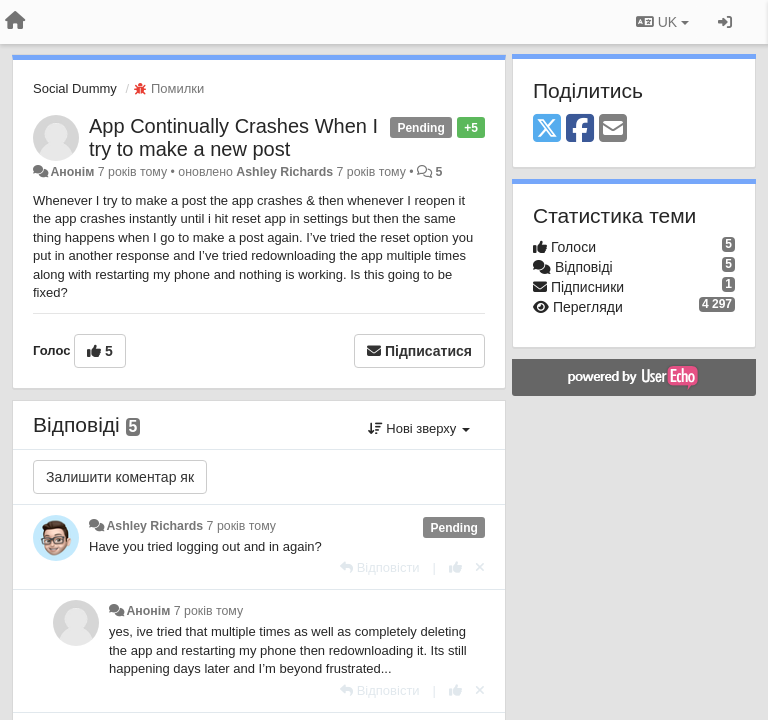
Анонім (72, 172)
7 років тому (241, 526)
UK (662, 22)
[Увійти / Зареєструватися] (725, 22)
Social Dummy (75, 88)
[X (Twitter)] (547, 129)
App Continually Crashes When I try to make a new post (233, 137)
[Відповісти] (380, 567)
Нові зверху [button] (419, 428)
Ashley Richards (284, 172)
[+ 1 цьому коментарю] (455, 567)
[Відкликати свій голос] (480, 567)
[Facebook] (580, 129)
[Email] (613, 129)
